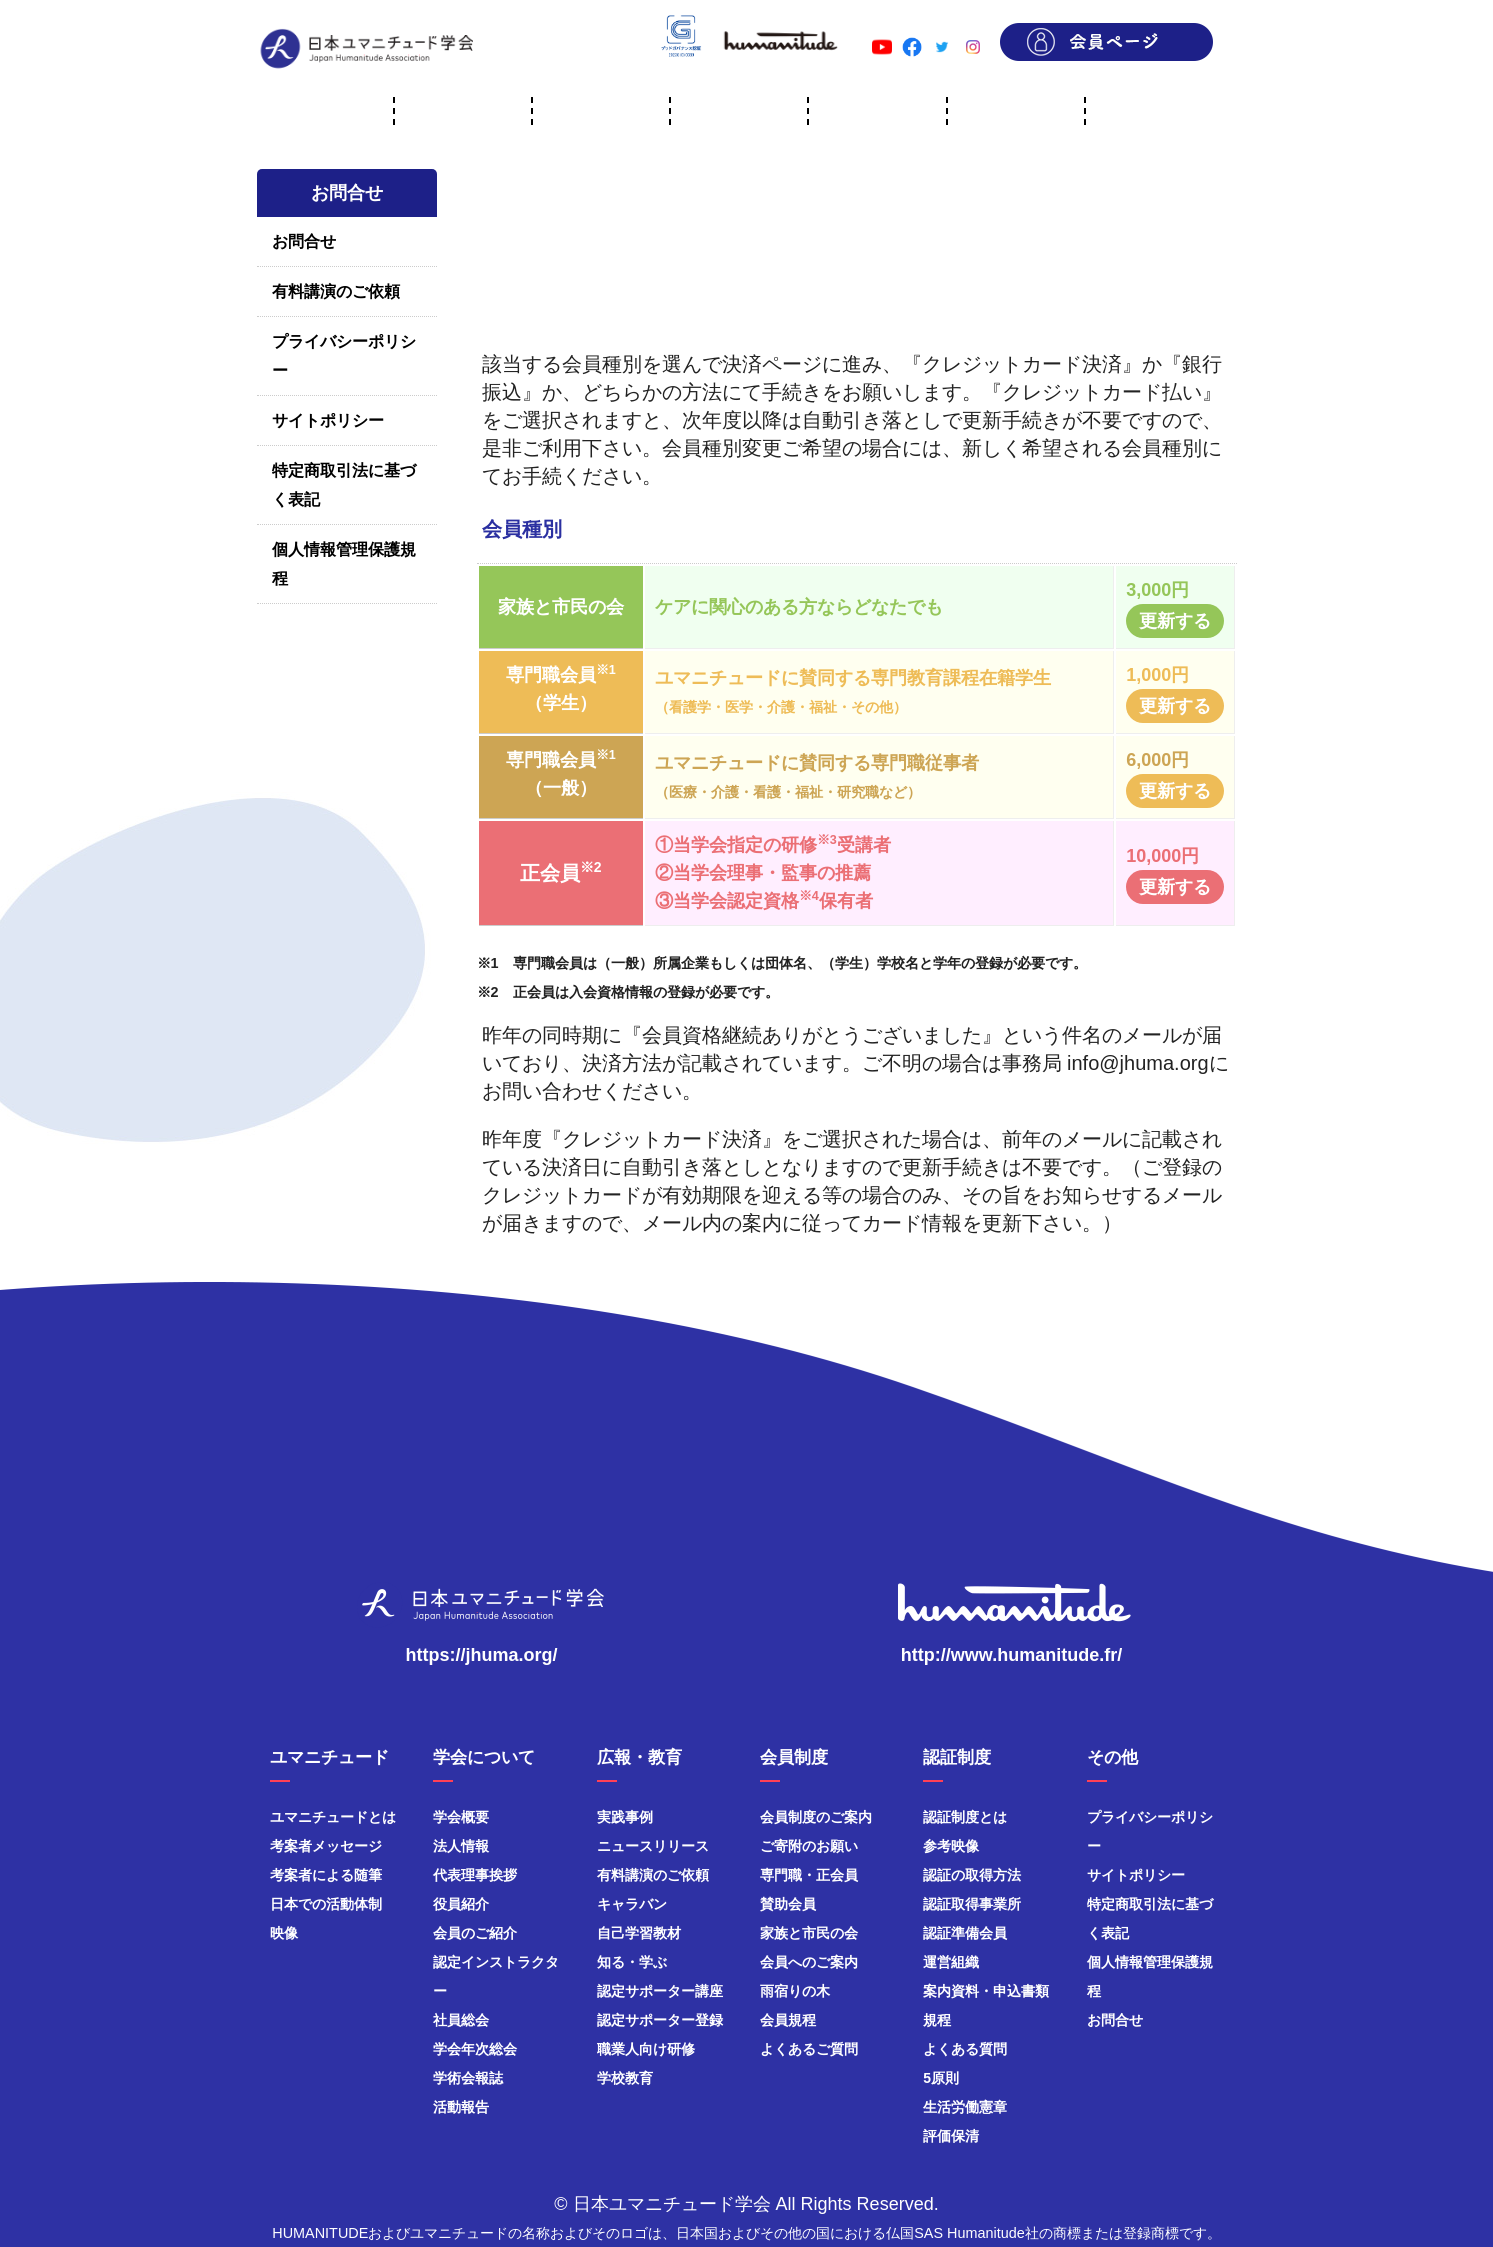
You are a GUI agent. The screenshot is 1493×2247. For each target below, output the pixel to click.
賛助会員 (788, 1904)
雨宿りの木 (795, 1991)
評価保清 (951, 2136)
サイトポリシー (328, 420)
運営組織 (951, 1962)
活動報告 (461, 2107)
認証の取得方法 (972, 1875)
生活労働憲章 (965, 2107)
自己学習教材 (639, 1933)
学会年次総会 (475, 2049)
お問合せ (304, 241)
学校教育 (625, 2078)
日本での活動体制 (326, 1904)
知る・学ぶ (632, 1962)
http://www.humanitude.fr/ (1011, 1655)
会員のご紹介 (475, 1933)
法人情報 (461, 1846)
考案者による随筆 (326, 1875)
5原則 (941, 2078)
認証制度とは (965, 1817)
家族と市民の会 (809, 1933)
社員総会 (461, 2020)
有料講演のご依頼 (336, 291)
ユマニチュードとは (333, 1817)
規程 (937, 2020)
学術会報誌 (468, 2078)
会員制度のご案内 (816, 1817)
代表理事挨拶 (475, 1875)
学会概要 (461, 1817)
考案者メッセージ (326, 1846)
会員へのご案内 (809, 1962)
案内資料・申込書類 (986, 1991)
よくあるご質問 (809, 2049)
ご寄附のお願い (809, 1846)
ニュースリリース (653, 1846)
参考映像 (951, 1846)
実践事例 (625, 1817)
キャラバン (632, 1904)
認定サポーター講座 (660, 1991)
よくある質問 (965, 2049)
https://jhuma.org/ (482, 1655)
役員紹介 (461, 1904)
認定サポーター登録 (660, 2020)
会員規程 (788, 2020)
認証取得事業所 (972, 1904)
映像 (284, 1933)
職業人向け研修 (646, 2049)
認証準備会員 (965, 1933)
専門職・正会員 (809, 1875)
